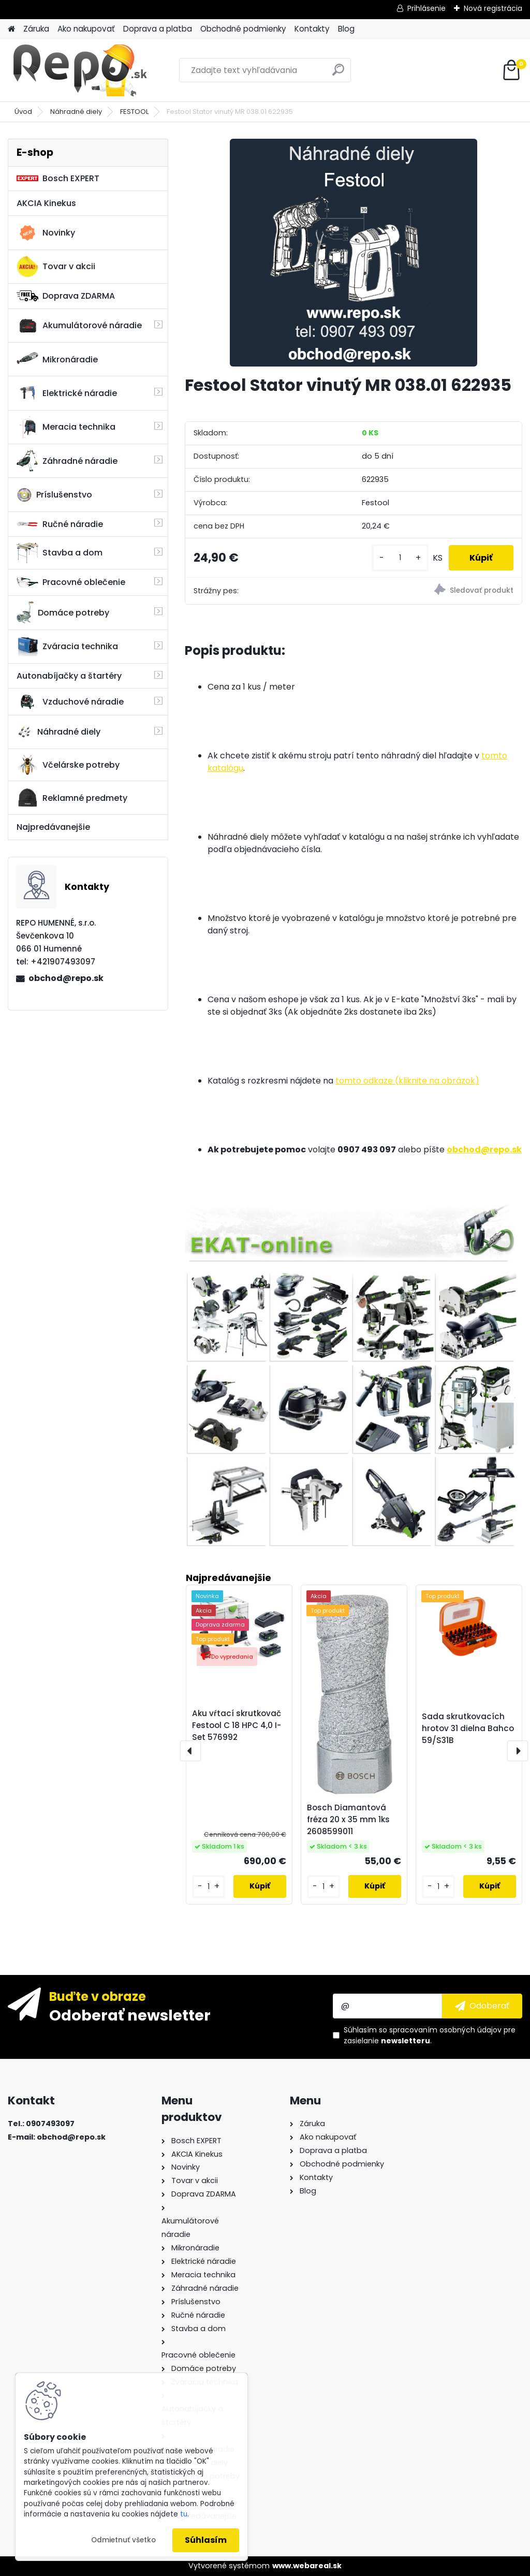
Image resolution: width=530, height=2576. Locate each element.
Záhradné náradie (67, 461)
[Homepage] (11, 29)
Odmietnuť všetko (123, 2540)
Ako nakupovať (86, 28)
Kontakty (312, 28)
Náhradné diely (76, 111)
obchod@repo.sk (66, 978)
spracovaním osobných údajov (445, 2030)
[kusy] (400, 558)
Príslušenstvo (54, 495)
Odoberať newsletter (130, 2015)
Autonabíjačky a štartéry (69, 676)
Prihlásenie (426, 8)
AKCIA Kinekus (46, 203)
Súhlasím (206, 2540)
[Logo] (79, 70)
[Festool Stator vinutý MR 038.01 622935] (353, 253)
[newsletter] (482, 2006)
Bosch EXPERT (58, 178)
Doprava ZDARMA (66, 296)
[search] (338, 74)
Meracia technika (66, 427)
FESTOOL (134, 111)
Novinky (46, 233)
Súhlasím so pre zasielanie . (430, 2035)
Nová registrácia (493, 8)
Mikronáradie (57, 359)
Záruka (36, 28)
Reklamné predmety (72, 798)
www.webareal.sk (307, 2565)
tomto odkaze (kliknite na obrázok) (407, 1081)
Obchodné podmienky (243, 28)
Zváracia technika (67, 646)
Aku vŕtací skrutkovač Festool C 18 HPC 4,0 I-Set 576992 (236, 1725)
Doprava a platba (157, 28)
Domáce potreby (63, 612)
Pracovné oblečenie (71, 582)
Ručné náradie (60, 524)
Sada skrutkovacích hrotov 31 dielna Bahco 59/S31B (468, 1728)
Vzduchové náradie (70, 701)
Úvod (23, 111)
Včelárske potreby (68, 764)
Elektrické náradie (67, 393)
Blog (346, 28)
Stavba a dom (59, 553)
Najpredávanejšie (53, 827)
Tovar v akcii (56, 266)
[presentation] (190, 1750)
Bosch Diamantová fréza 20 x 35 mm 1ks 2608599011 (348, 1819)
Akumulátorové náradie (79, 325)
